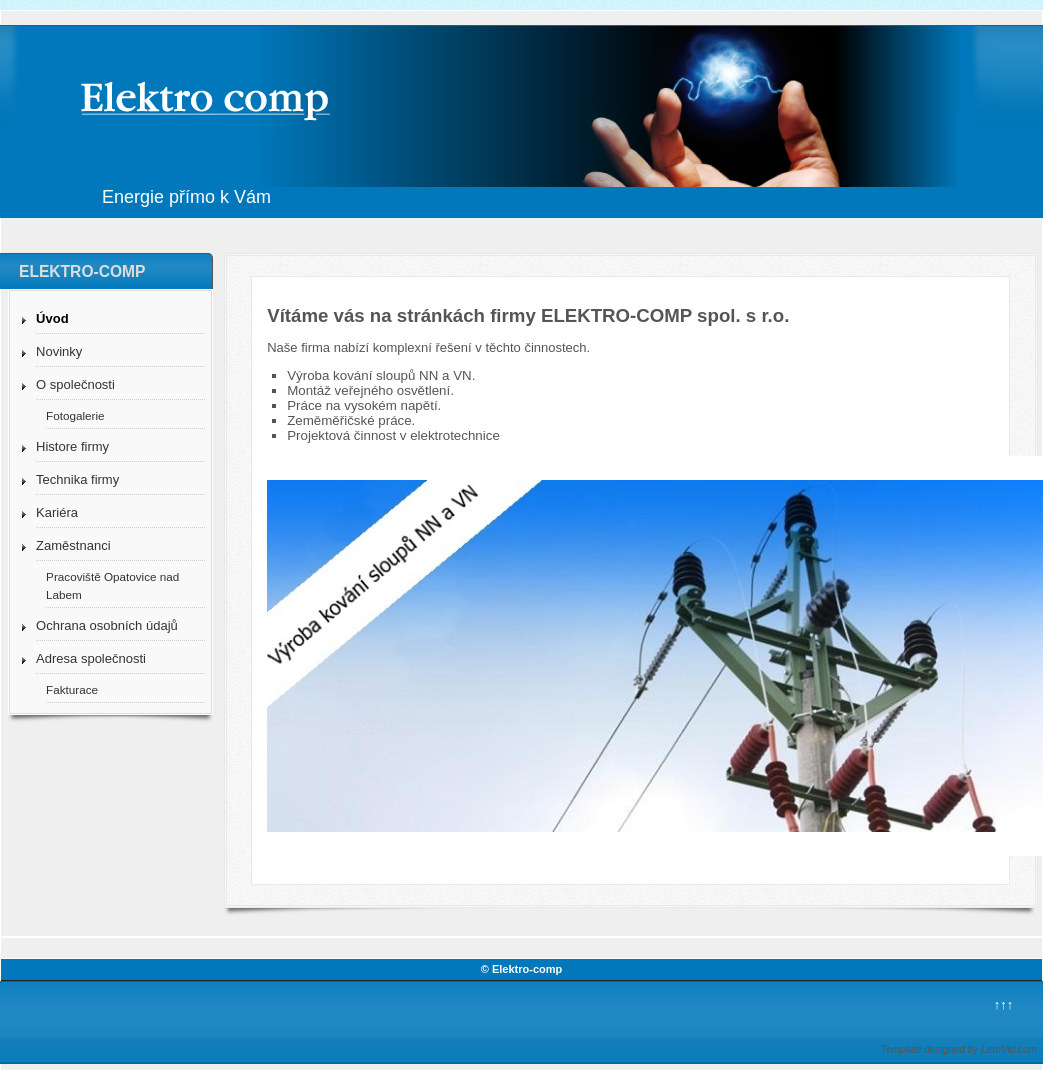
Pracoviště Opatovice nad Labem (112, 585)
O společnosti (75, 384)
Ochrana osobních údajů (107, 625)
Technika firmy (77, 479)
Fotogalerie (75, 415)
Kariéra (57, 512)
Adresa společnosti (91, 658)
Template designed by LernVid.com (959, 1049)
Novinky (59, 351)
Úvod (52, 318)
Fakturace (72, 689)
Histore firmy (72, 446)
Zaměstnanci (73, 545)
